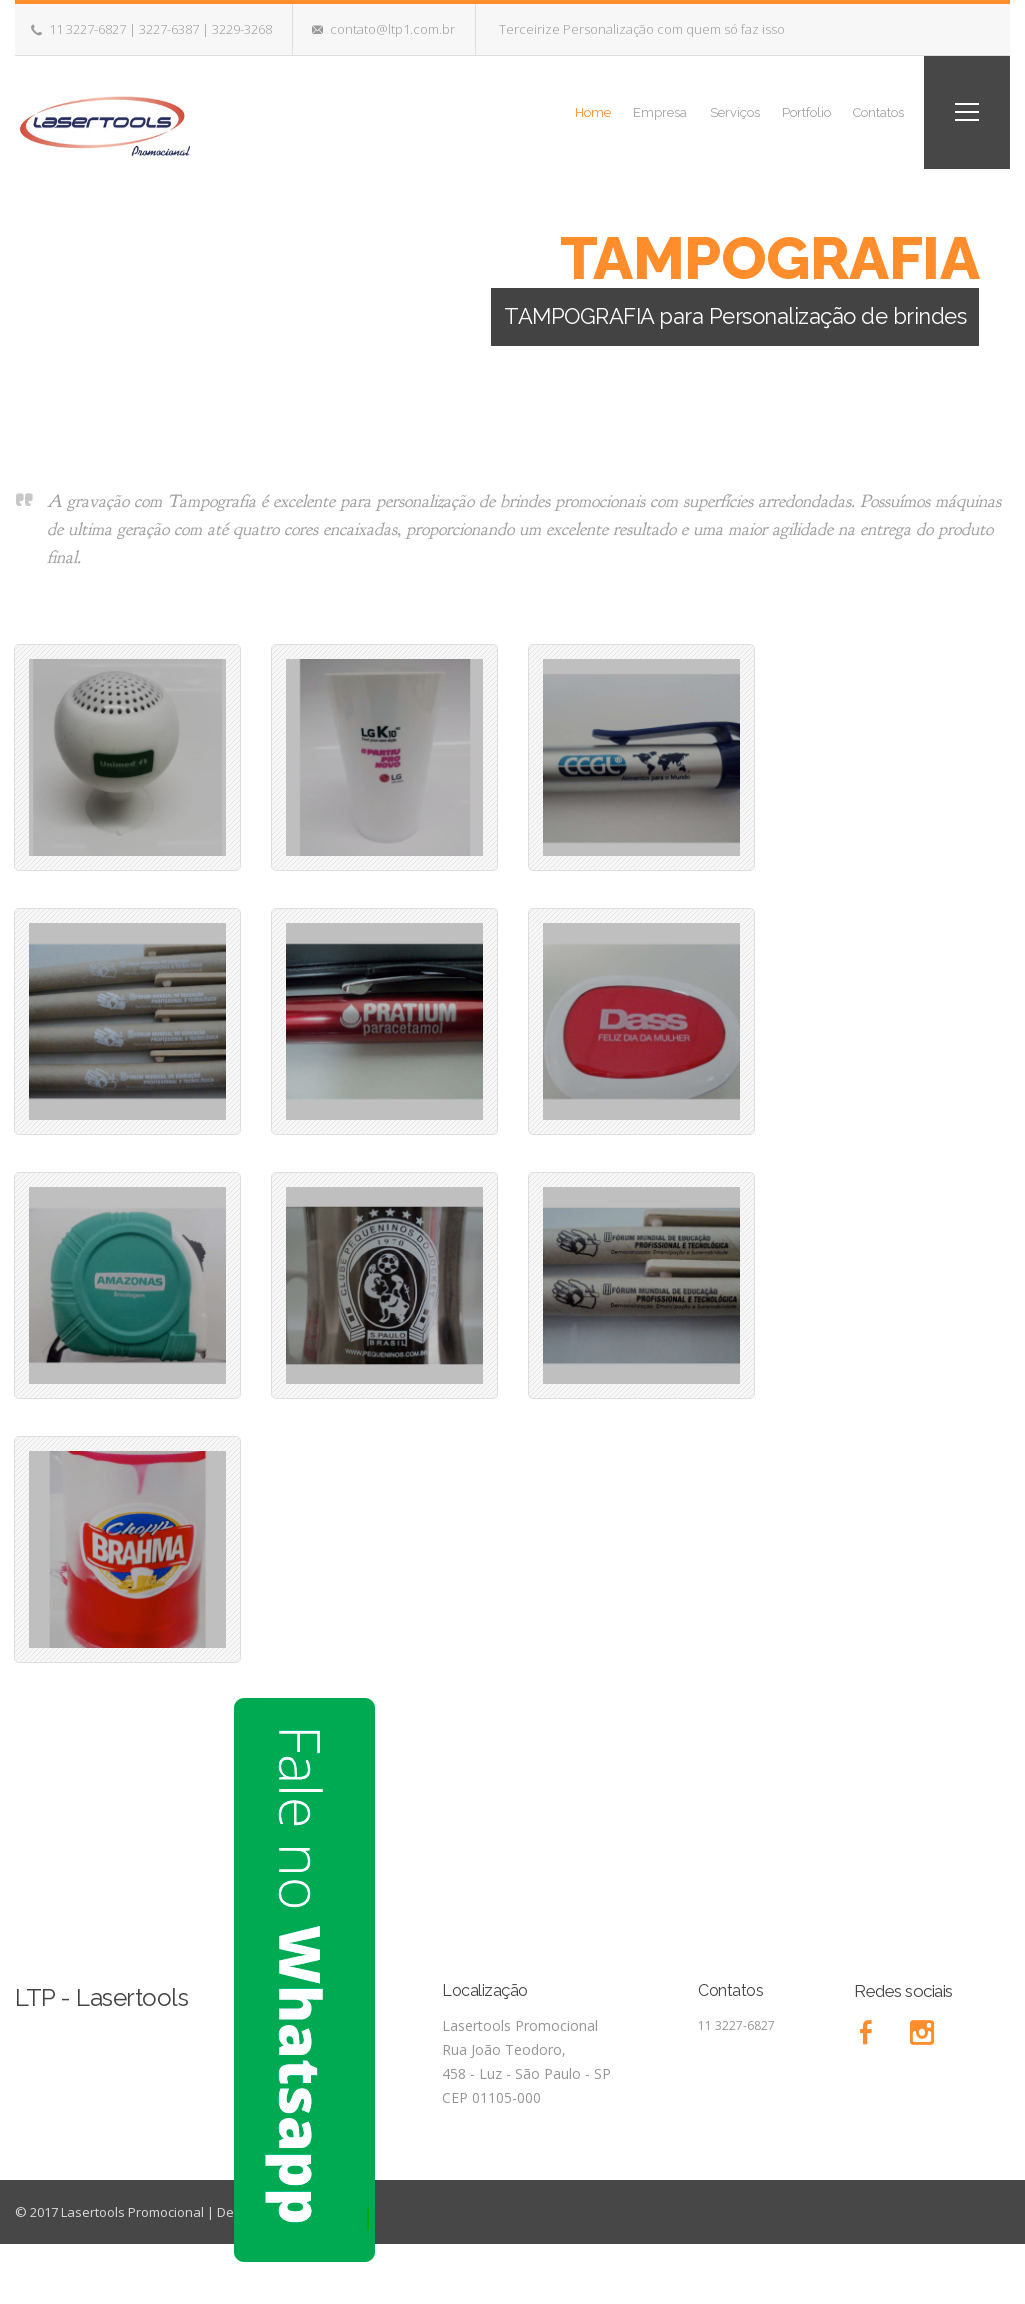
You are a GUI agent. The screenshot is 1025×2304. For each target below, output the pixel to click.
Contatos (868, 111)
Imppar (351, 2211)
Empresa (609, 111)
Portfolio (782, 111)
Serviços (697, 111)
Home (528, 111)
